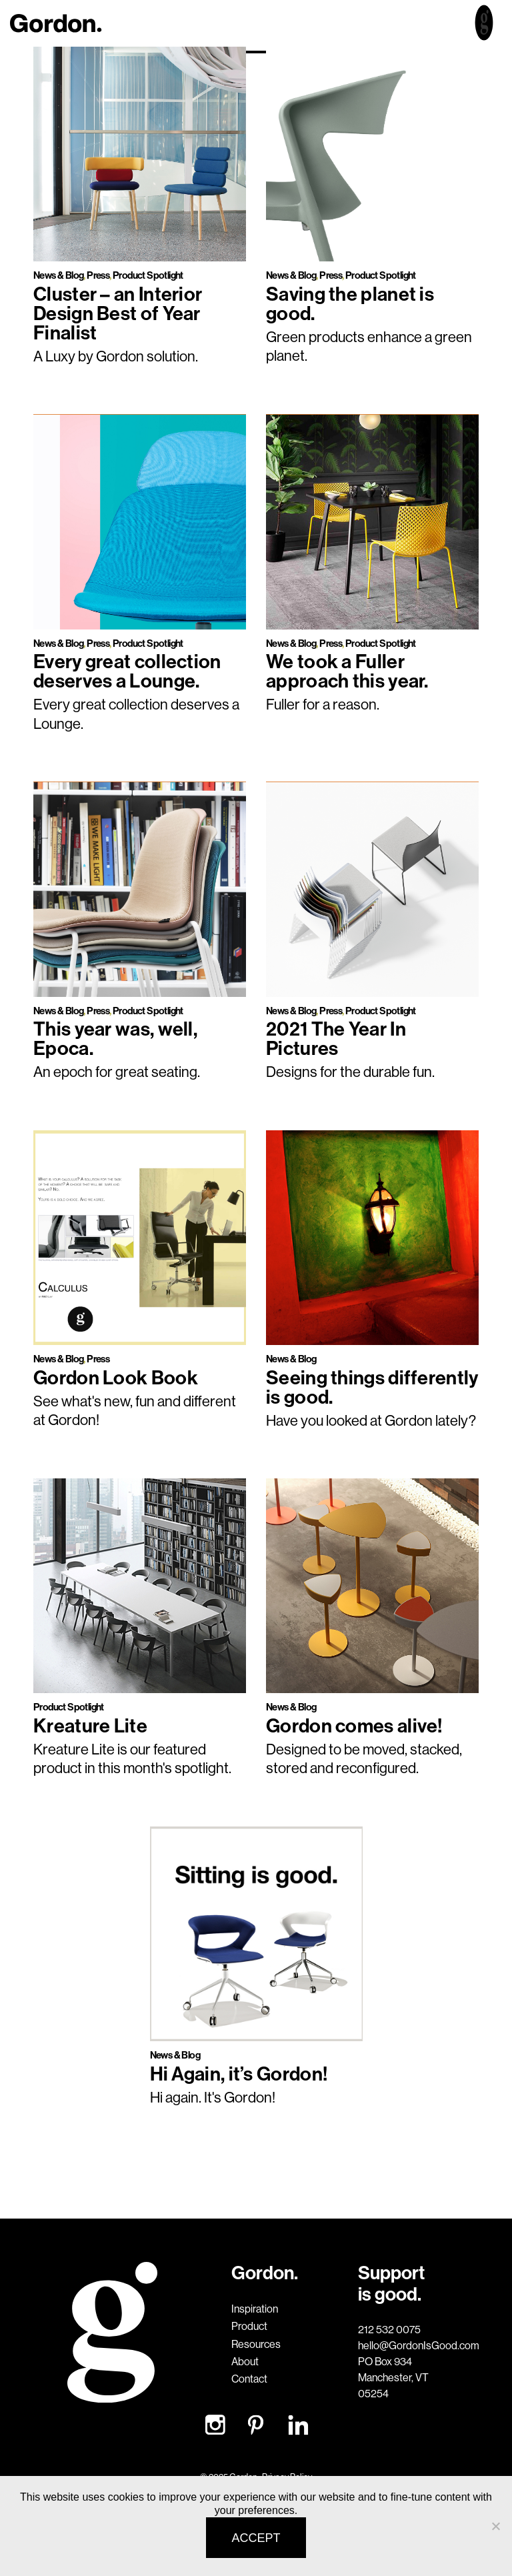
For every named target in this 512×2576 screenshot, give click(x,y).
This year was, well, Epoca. (115, 1038)
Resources (256, 2344)
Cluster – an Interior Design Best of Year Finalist (117, 313)
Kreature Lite (90, 1725)
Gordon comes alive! (354, 1725)
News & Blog (58, 275)
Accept (255, 2538)
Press (98, 275)
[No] (495, 2526)
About (245, 2361)
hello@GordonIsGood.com (398, 2345)
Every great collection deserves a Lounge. (127, 671)
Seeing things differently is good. (372, 1387)
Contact (249, 2378)
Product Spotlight (148, 275)
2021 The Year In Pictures (336, 1038)
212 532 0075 (389, 2329)
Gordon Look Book (115, 1377)
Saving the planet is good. (350, 303)
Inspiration (254, 2308)
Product (249, 2326)
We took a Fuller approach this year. (347, 671)
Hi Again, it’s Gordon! (239, 2073)
